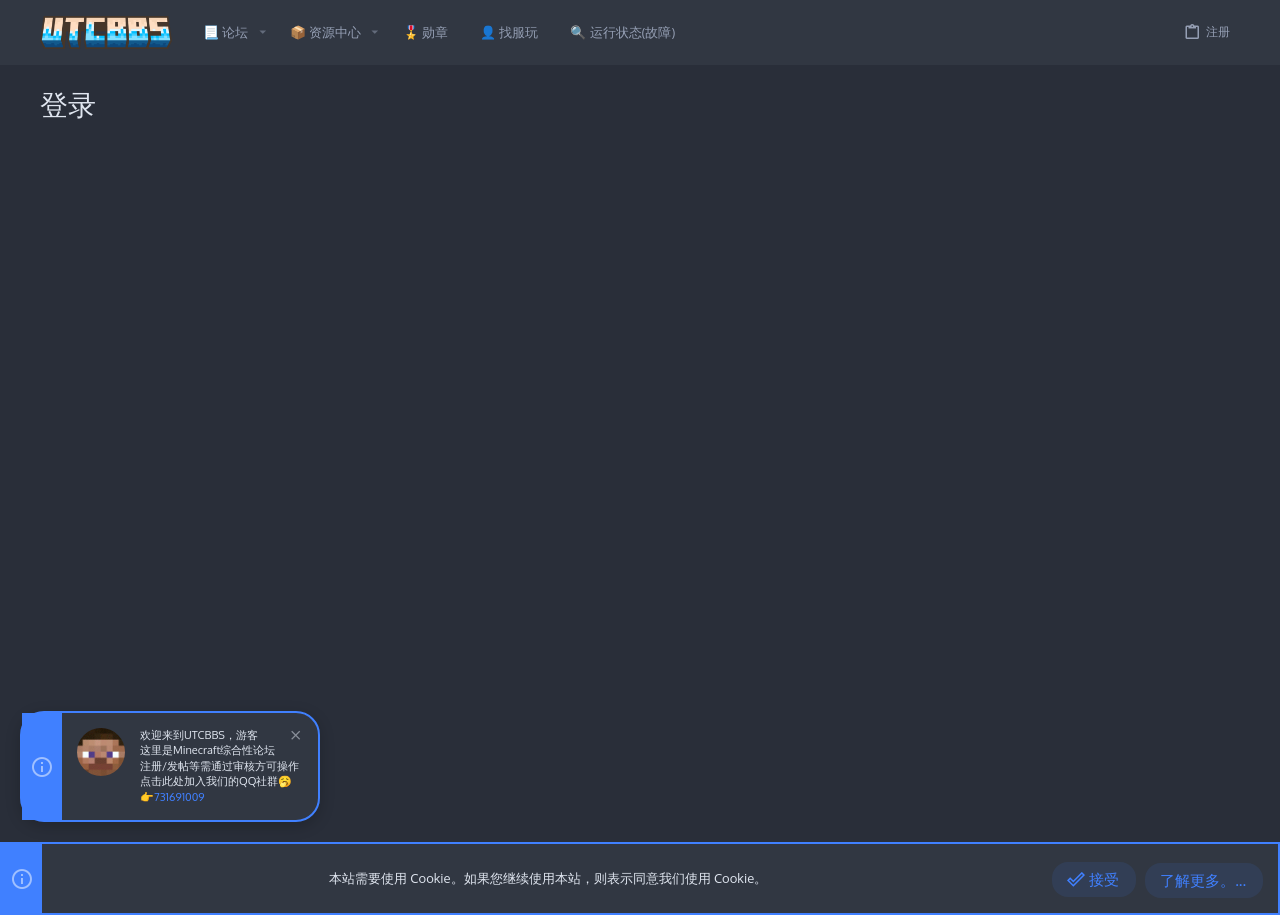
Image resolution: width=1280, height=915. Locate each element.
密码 (393, 320)
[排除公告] (293, 737)
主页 (1172, 818)
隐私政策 (1088, 818)
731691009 (179, 797)
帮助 (1136, 818)
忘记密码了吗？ (496, 347)
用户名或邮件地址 (354, 256)
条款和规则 (1022, 818)
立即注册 (674, 546)
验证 (393, 395)
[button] (262, 32)
